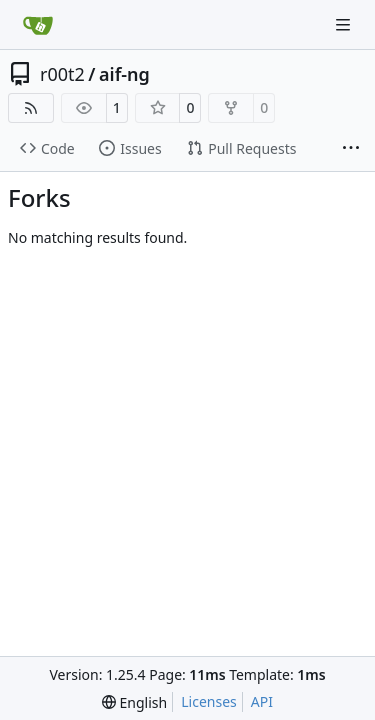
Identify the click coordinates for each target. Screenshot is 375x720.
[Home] (38, 25)
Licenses (209, 701)
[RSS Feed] (31, 108)
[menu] (134, 702)
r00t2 (62, 74)
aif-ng (124, 74)
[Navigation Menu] (345, 24)
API (262, 701)
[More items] (351, 149)
